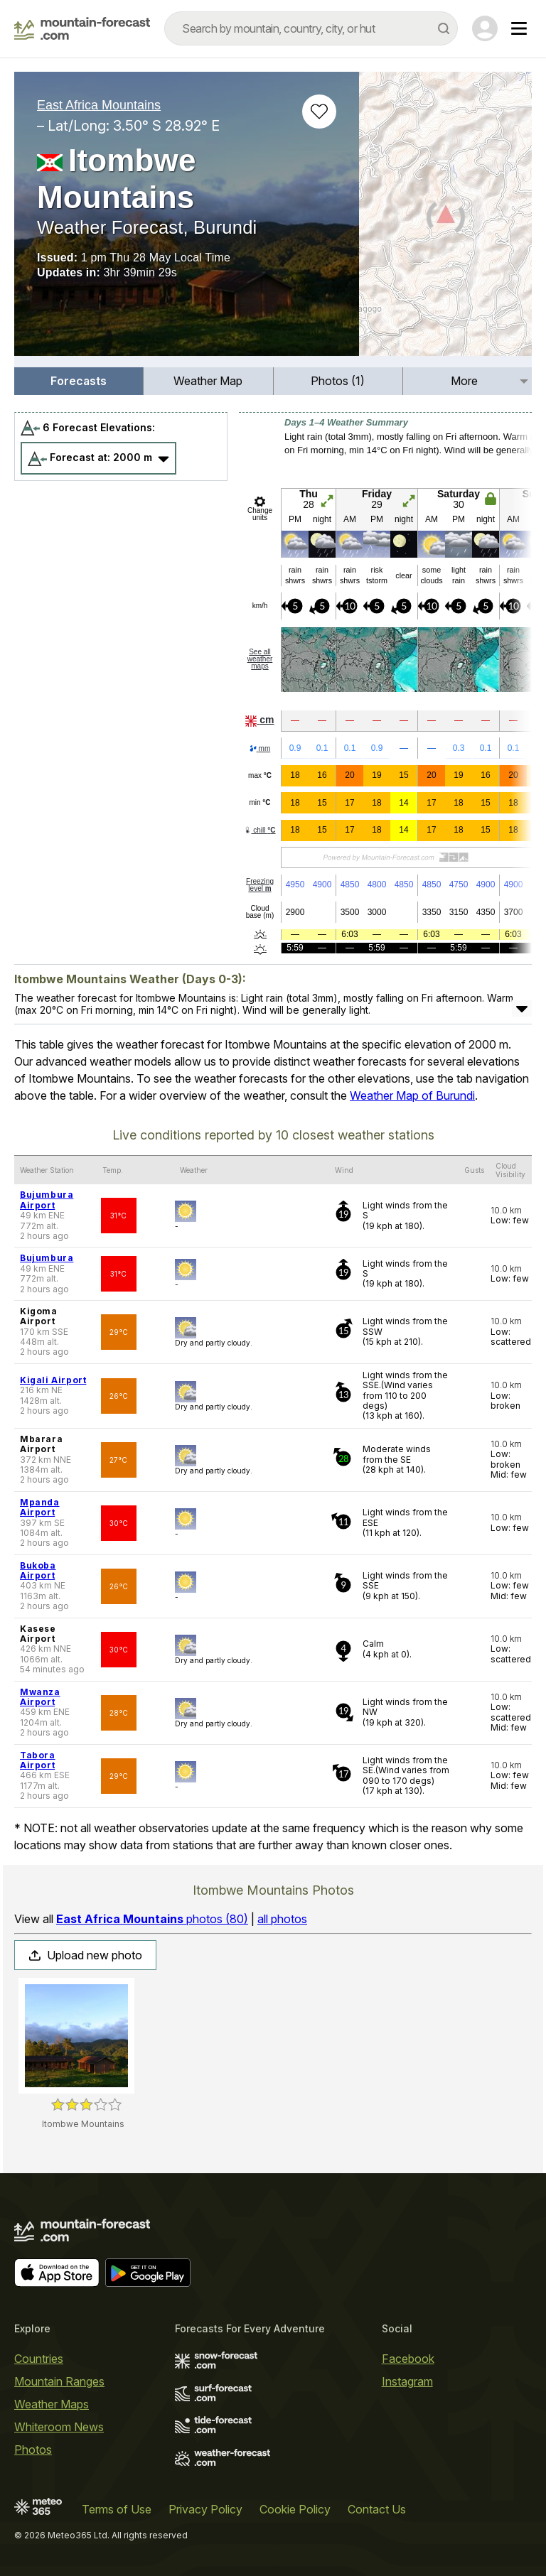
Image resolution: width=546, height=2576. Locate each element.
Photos (33, 2449)
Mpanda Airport (40, 1507)
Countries (38, 2359)
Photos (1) (338, 381)
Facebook (408, 2359)
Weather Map (207, 381)
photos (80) (152, 1919)
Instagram (407, 2381)
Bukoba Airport (38, 1570)
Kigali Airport (53, 1380)
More (464, 381)
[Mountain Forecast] (82, 28)
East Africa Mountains (99, 105)
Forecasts (78, 381)
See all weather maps (260, 659)
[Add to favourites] (319, 111)
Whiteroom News (59, 2427)
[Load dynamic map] (445, 220)
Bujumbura (46, 1257)
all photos (282, 1919)
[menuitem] (79, 381)
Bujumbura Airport (46, 1199)
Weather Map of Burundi (412, 1095)
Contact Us (377, 2509)
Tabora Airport (37, 1760)
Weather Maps (51, 2404)
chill (259, 830)
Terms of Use (116, 2509)
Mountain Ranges (59, 2381)
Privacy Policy (205, 2509)
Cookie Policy (295, 2509)
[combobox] (311, 28)
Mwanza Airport (40, 1697)
